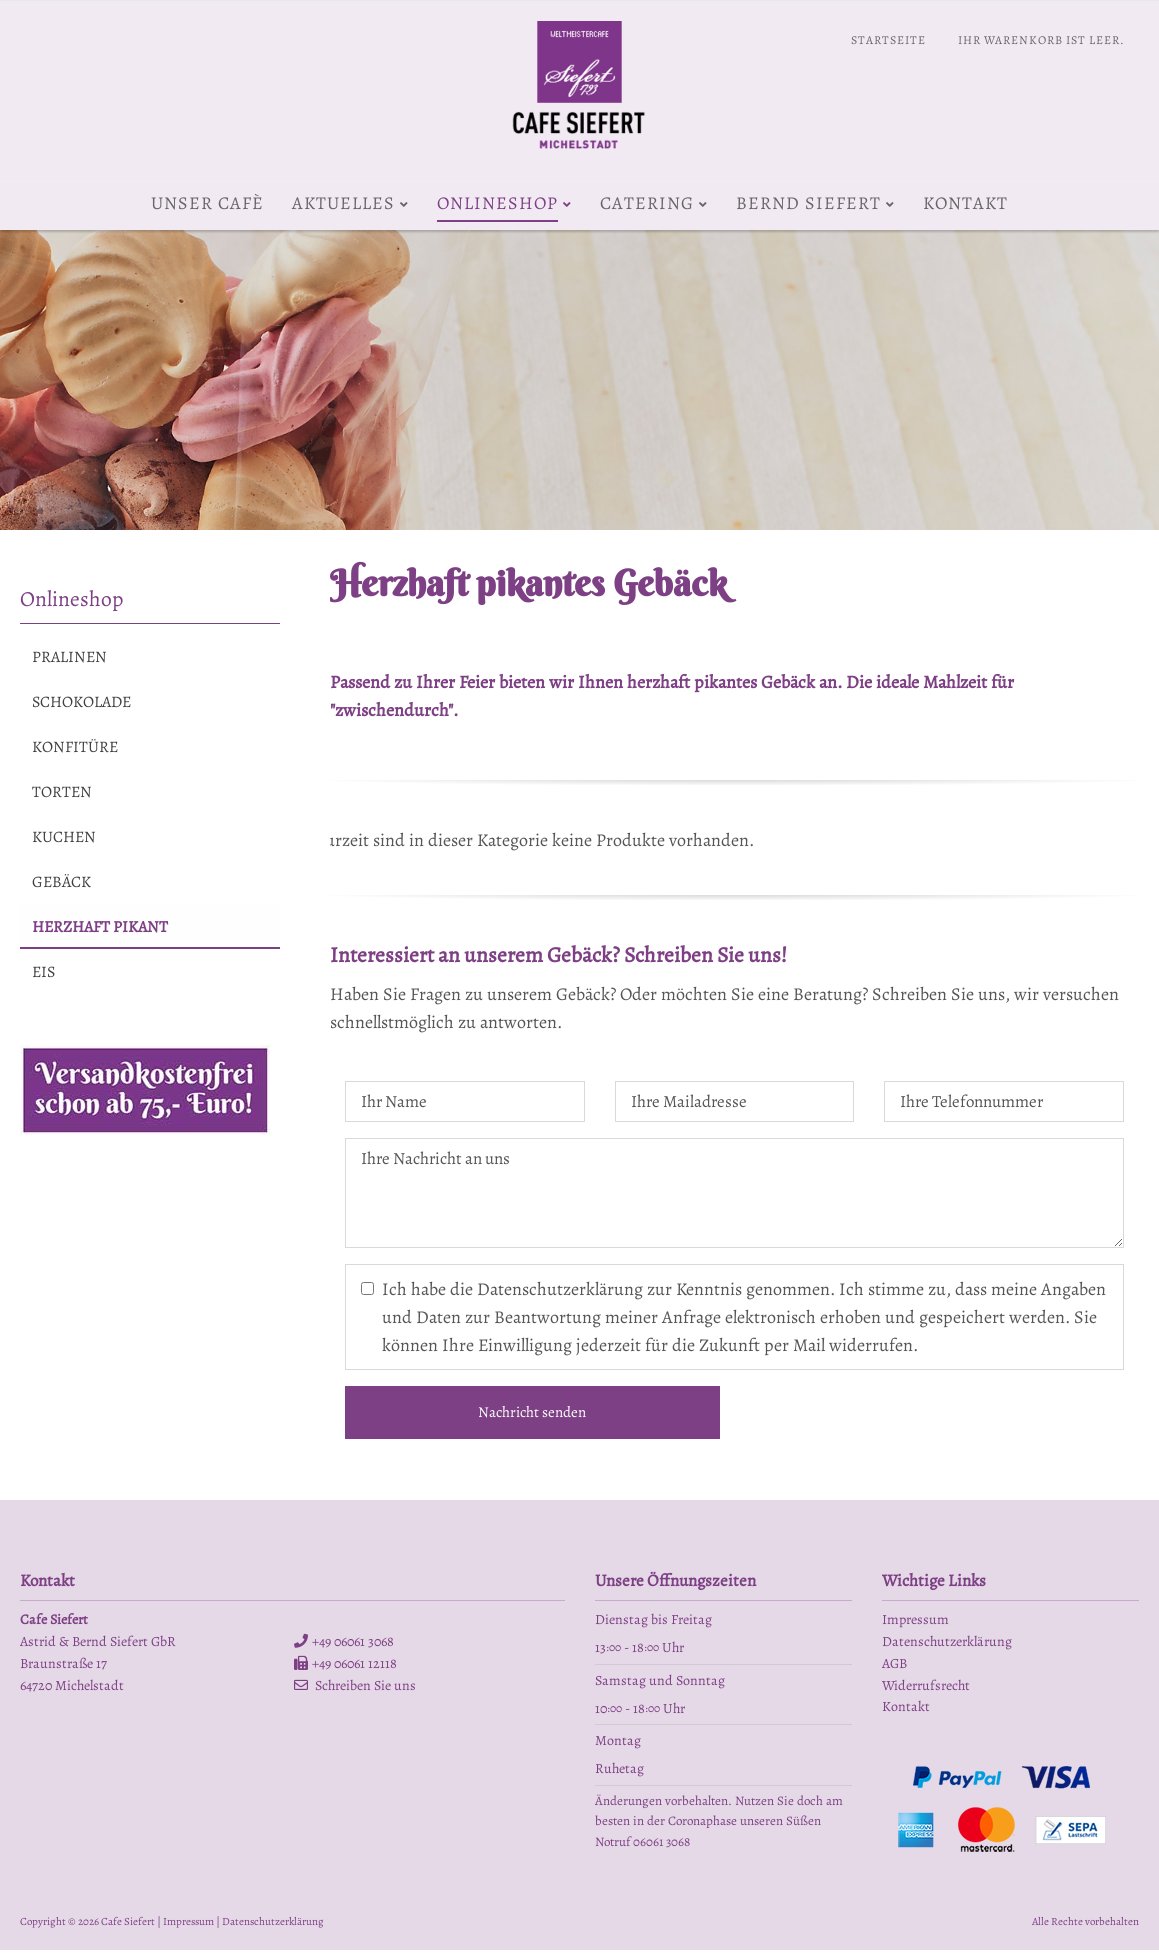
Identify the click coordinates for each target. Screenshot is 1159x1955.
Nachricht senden (532, 1417)
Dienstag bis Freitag (653, 1624)
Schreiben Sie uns (365, 1690)
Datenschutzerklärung (273, 1926)
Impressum (188, 1926)
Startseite (888, 40)
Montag (618, 1745)
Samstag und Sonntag (660, 1685)
